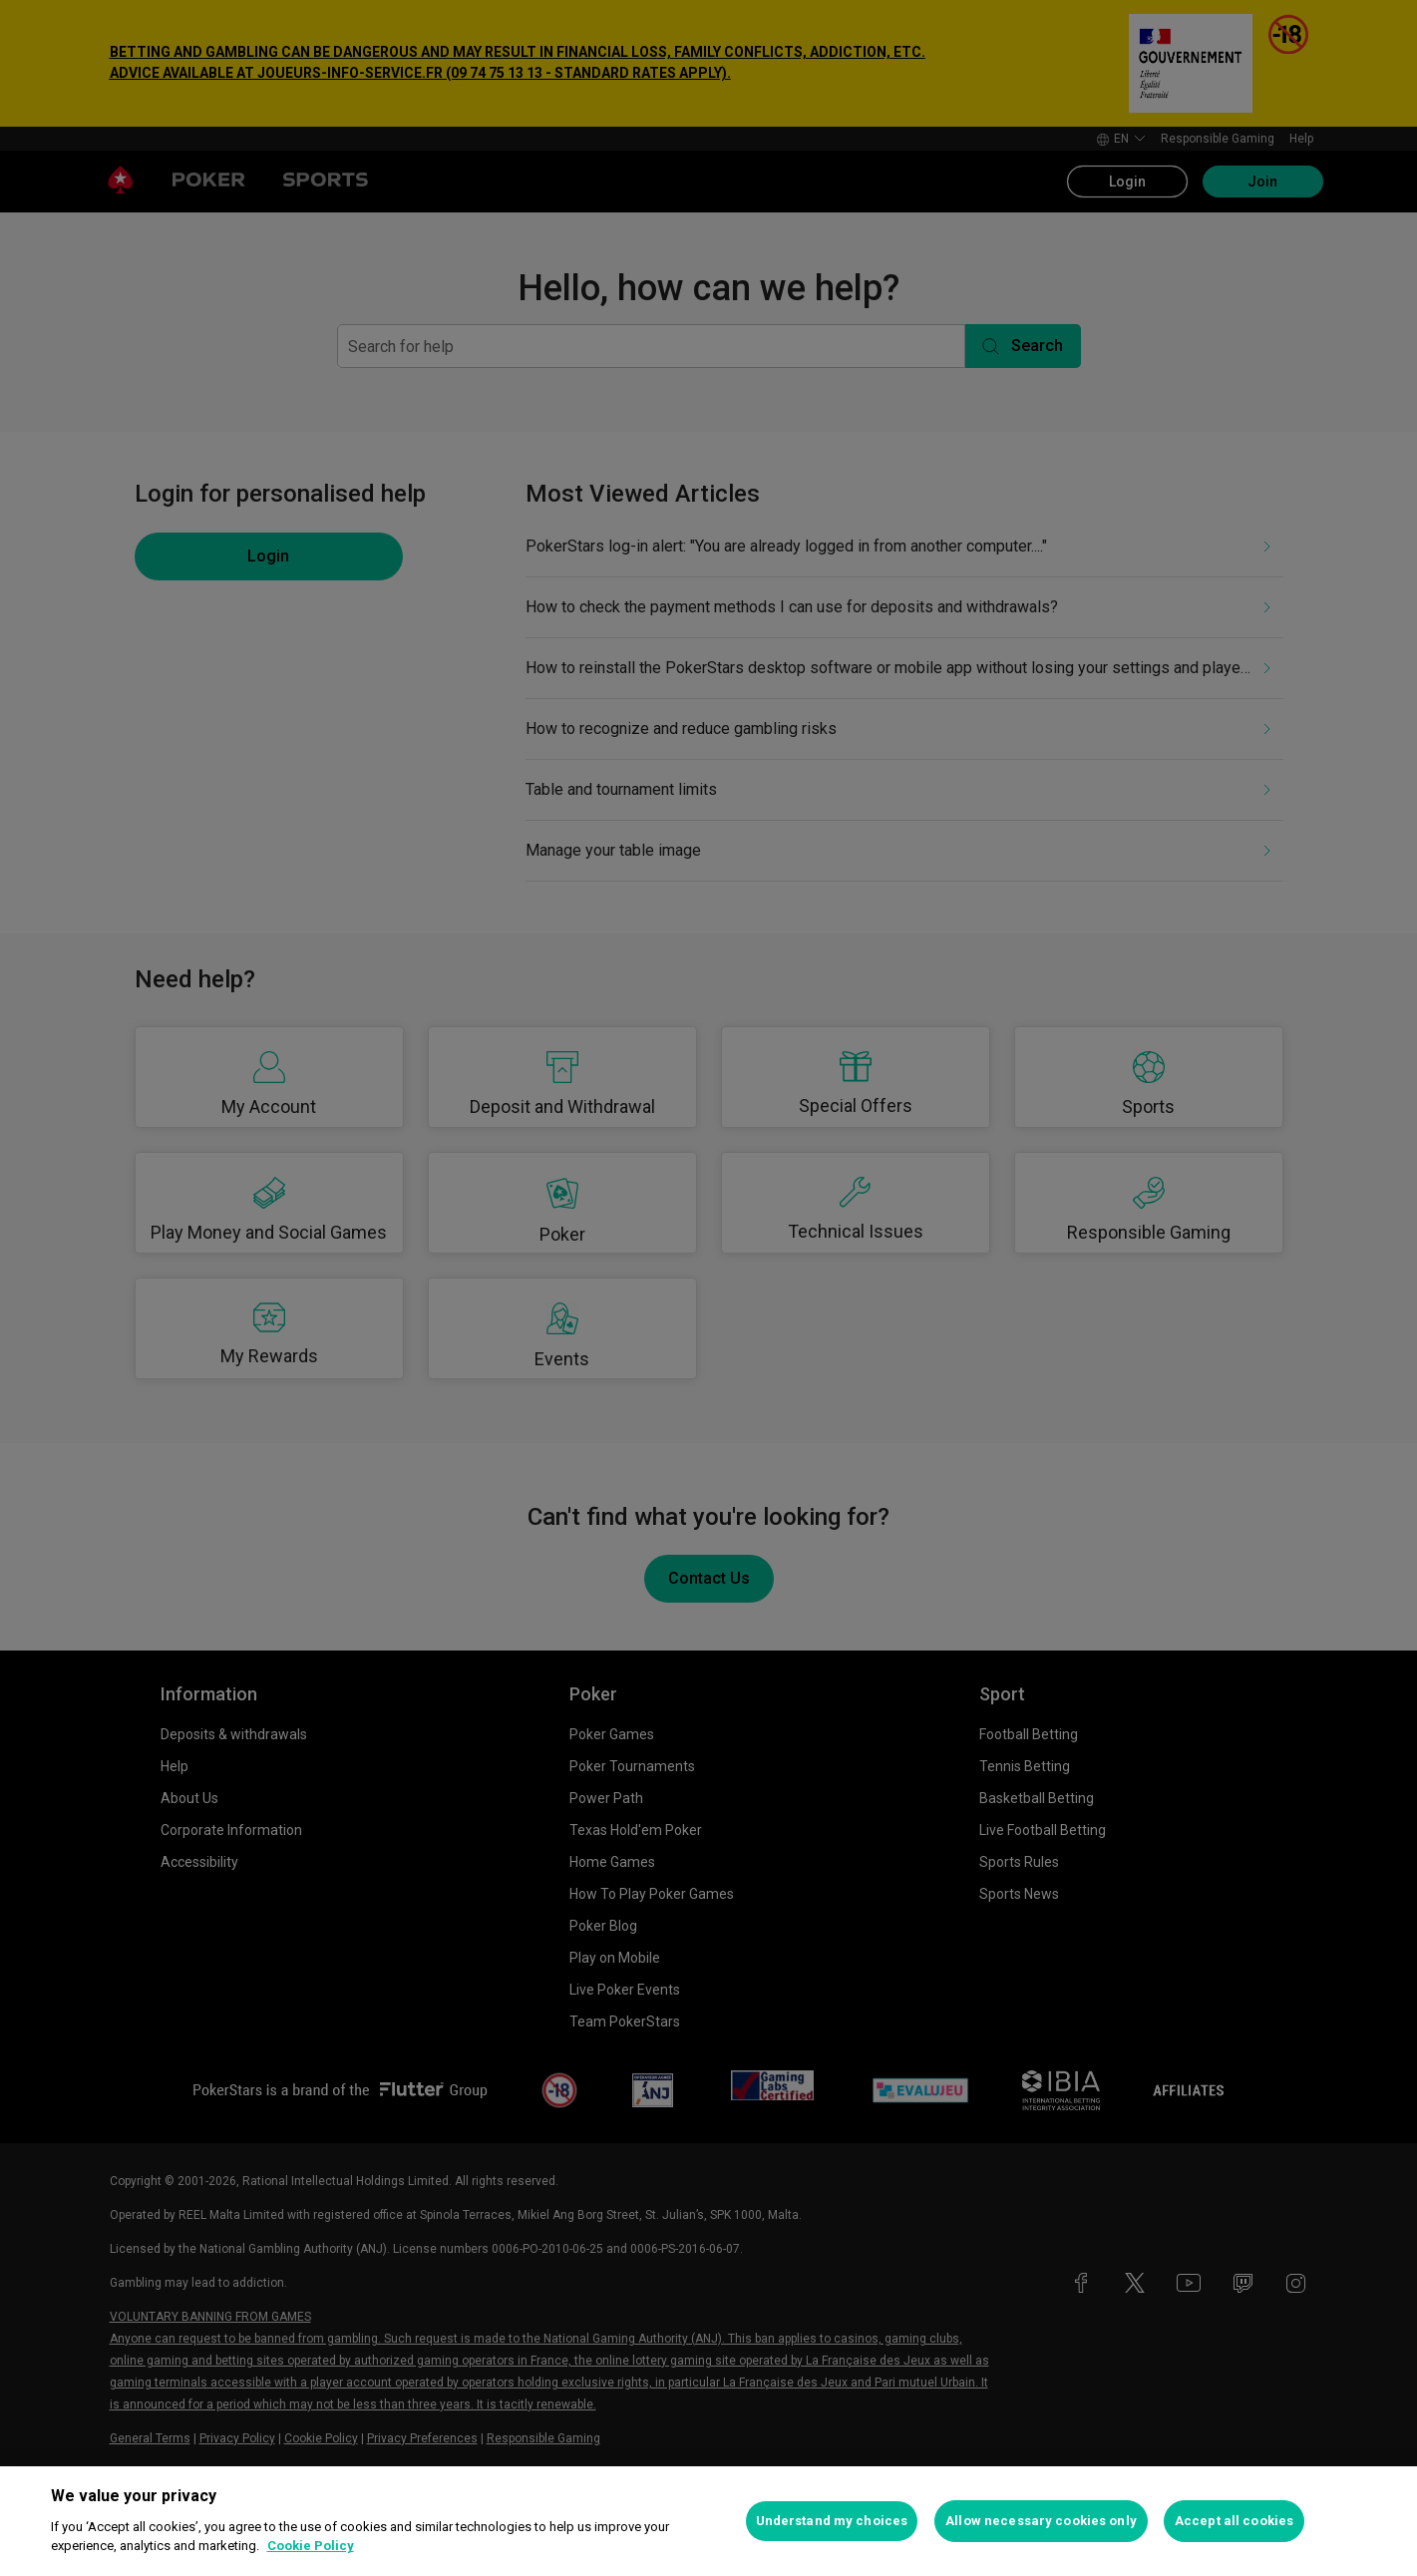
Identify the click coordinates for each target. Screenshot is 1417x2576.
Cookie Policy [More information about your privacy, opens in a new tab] (310, 2545)
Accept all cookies (1234, 2520)
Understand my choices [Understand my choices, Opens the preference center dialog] (832, 2520)
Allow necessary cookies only (1041, 2520)
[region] (708, 2521)
